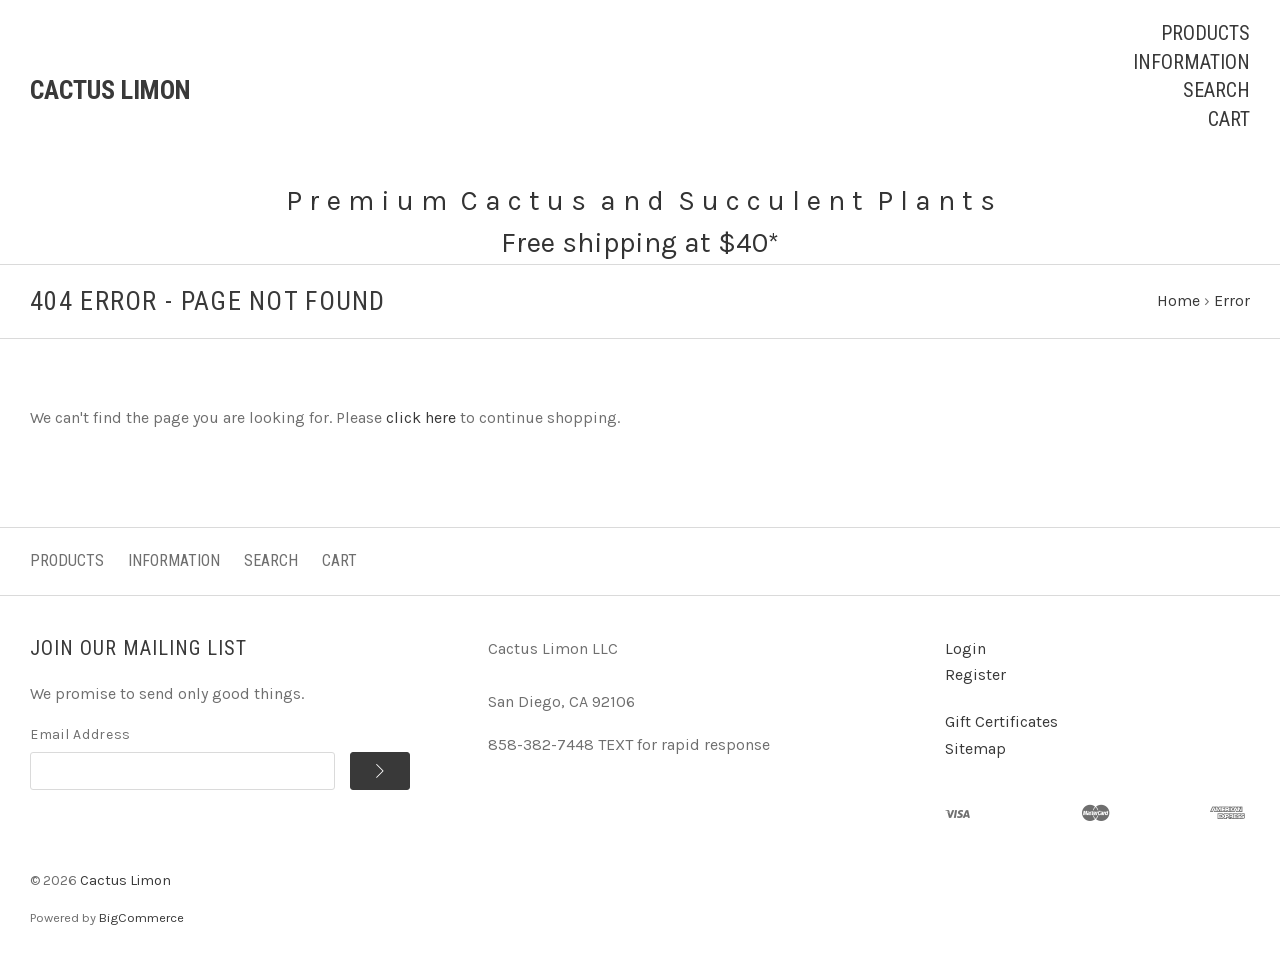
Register (975, 674)
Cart (1229, 119)
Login (965, 648)
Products (1205, 33)
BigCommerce (141, 917)
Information (1191, 62)
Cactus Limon (125, 880)
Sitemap (975, 748)
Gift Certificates (1001, 721)
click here (421, 417)
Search (1216, 90)
